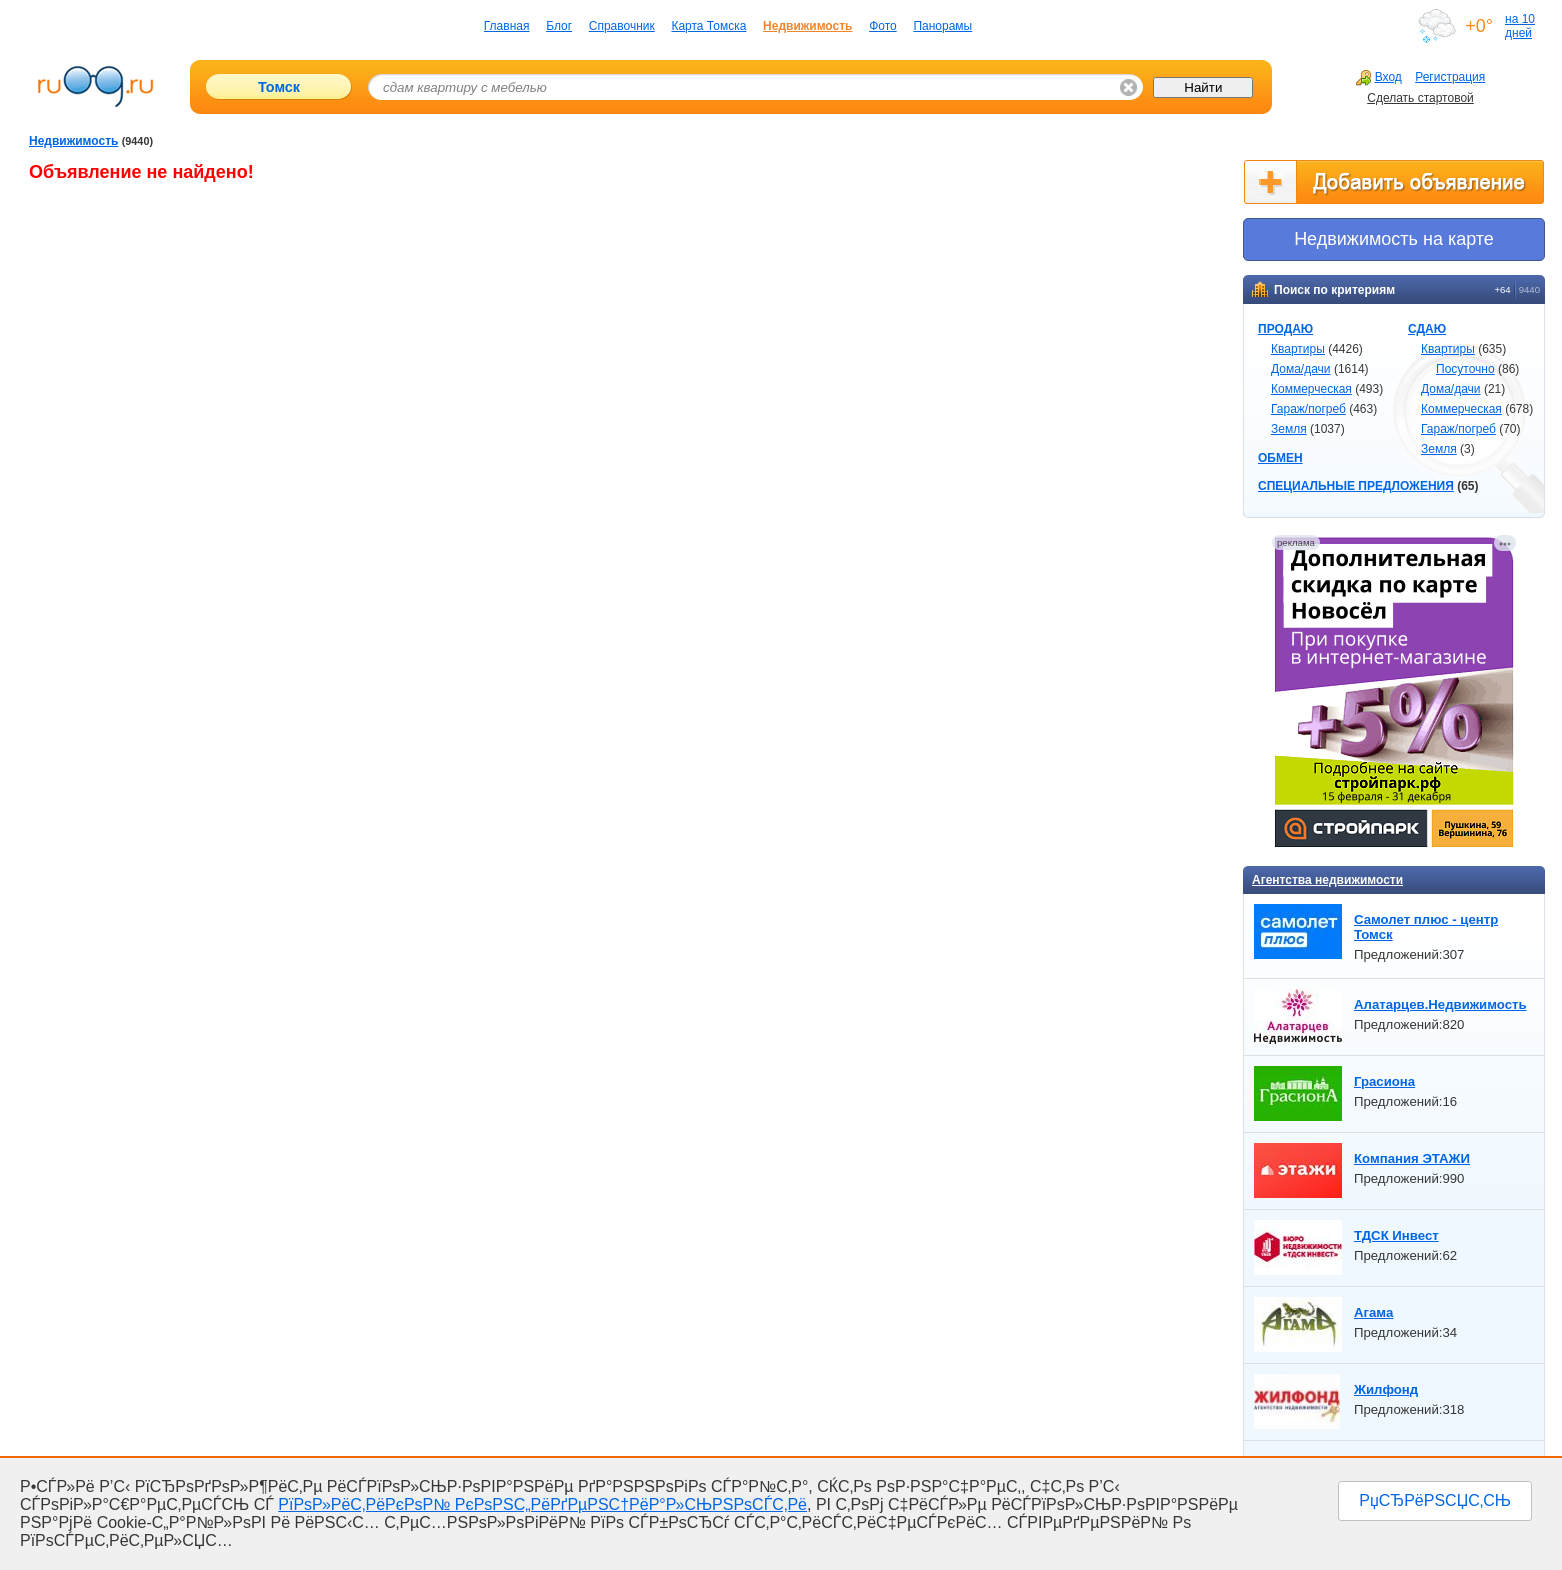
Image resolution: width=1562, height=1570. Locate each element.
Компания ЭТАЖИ (1412, 1158)
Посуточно (1465, 369)
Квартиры (1298, 349)
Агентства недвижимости (1327, 880)
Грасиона (1384, 1081)
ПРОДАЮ (1285, 329)
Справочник (622, 26)
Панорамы (942, 26)
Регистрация (1450, 77)
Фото (883, 26)
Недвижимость (807, 26)
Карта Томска (708, 26)
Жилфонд (1386, 1389)
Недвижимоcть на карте (1394, 239)
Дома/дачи (1301, 369)
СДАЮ (1427, 329)
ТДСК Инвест (1396, 1235)
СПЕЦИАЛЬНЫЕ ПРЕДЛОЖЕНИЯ (1356, 486)
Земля (1289, 429)
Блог (559, 26)
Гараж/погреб (1308, 409)
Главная (507, 26)
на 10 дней (1520, 26)
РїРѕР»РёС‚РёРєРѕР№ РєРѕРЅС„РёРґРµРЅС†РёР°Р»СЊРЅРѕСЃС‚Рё (542, 1504)
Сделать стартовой (1420, 98)
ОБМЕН (1280, 458)
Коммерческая (1311, 389)
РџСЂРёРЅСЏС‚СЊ (1435, 1500)
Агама (1373, 1312)
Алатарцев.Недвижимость (1440, 1004)
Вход (1379, 77)
